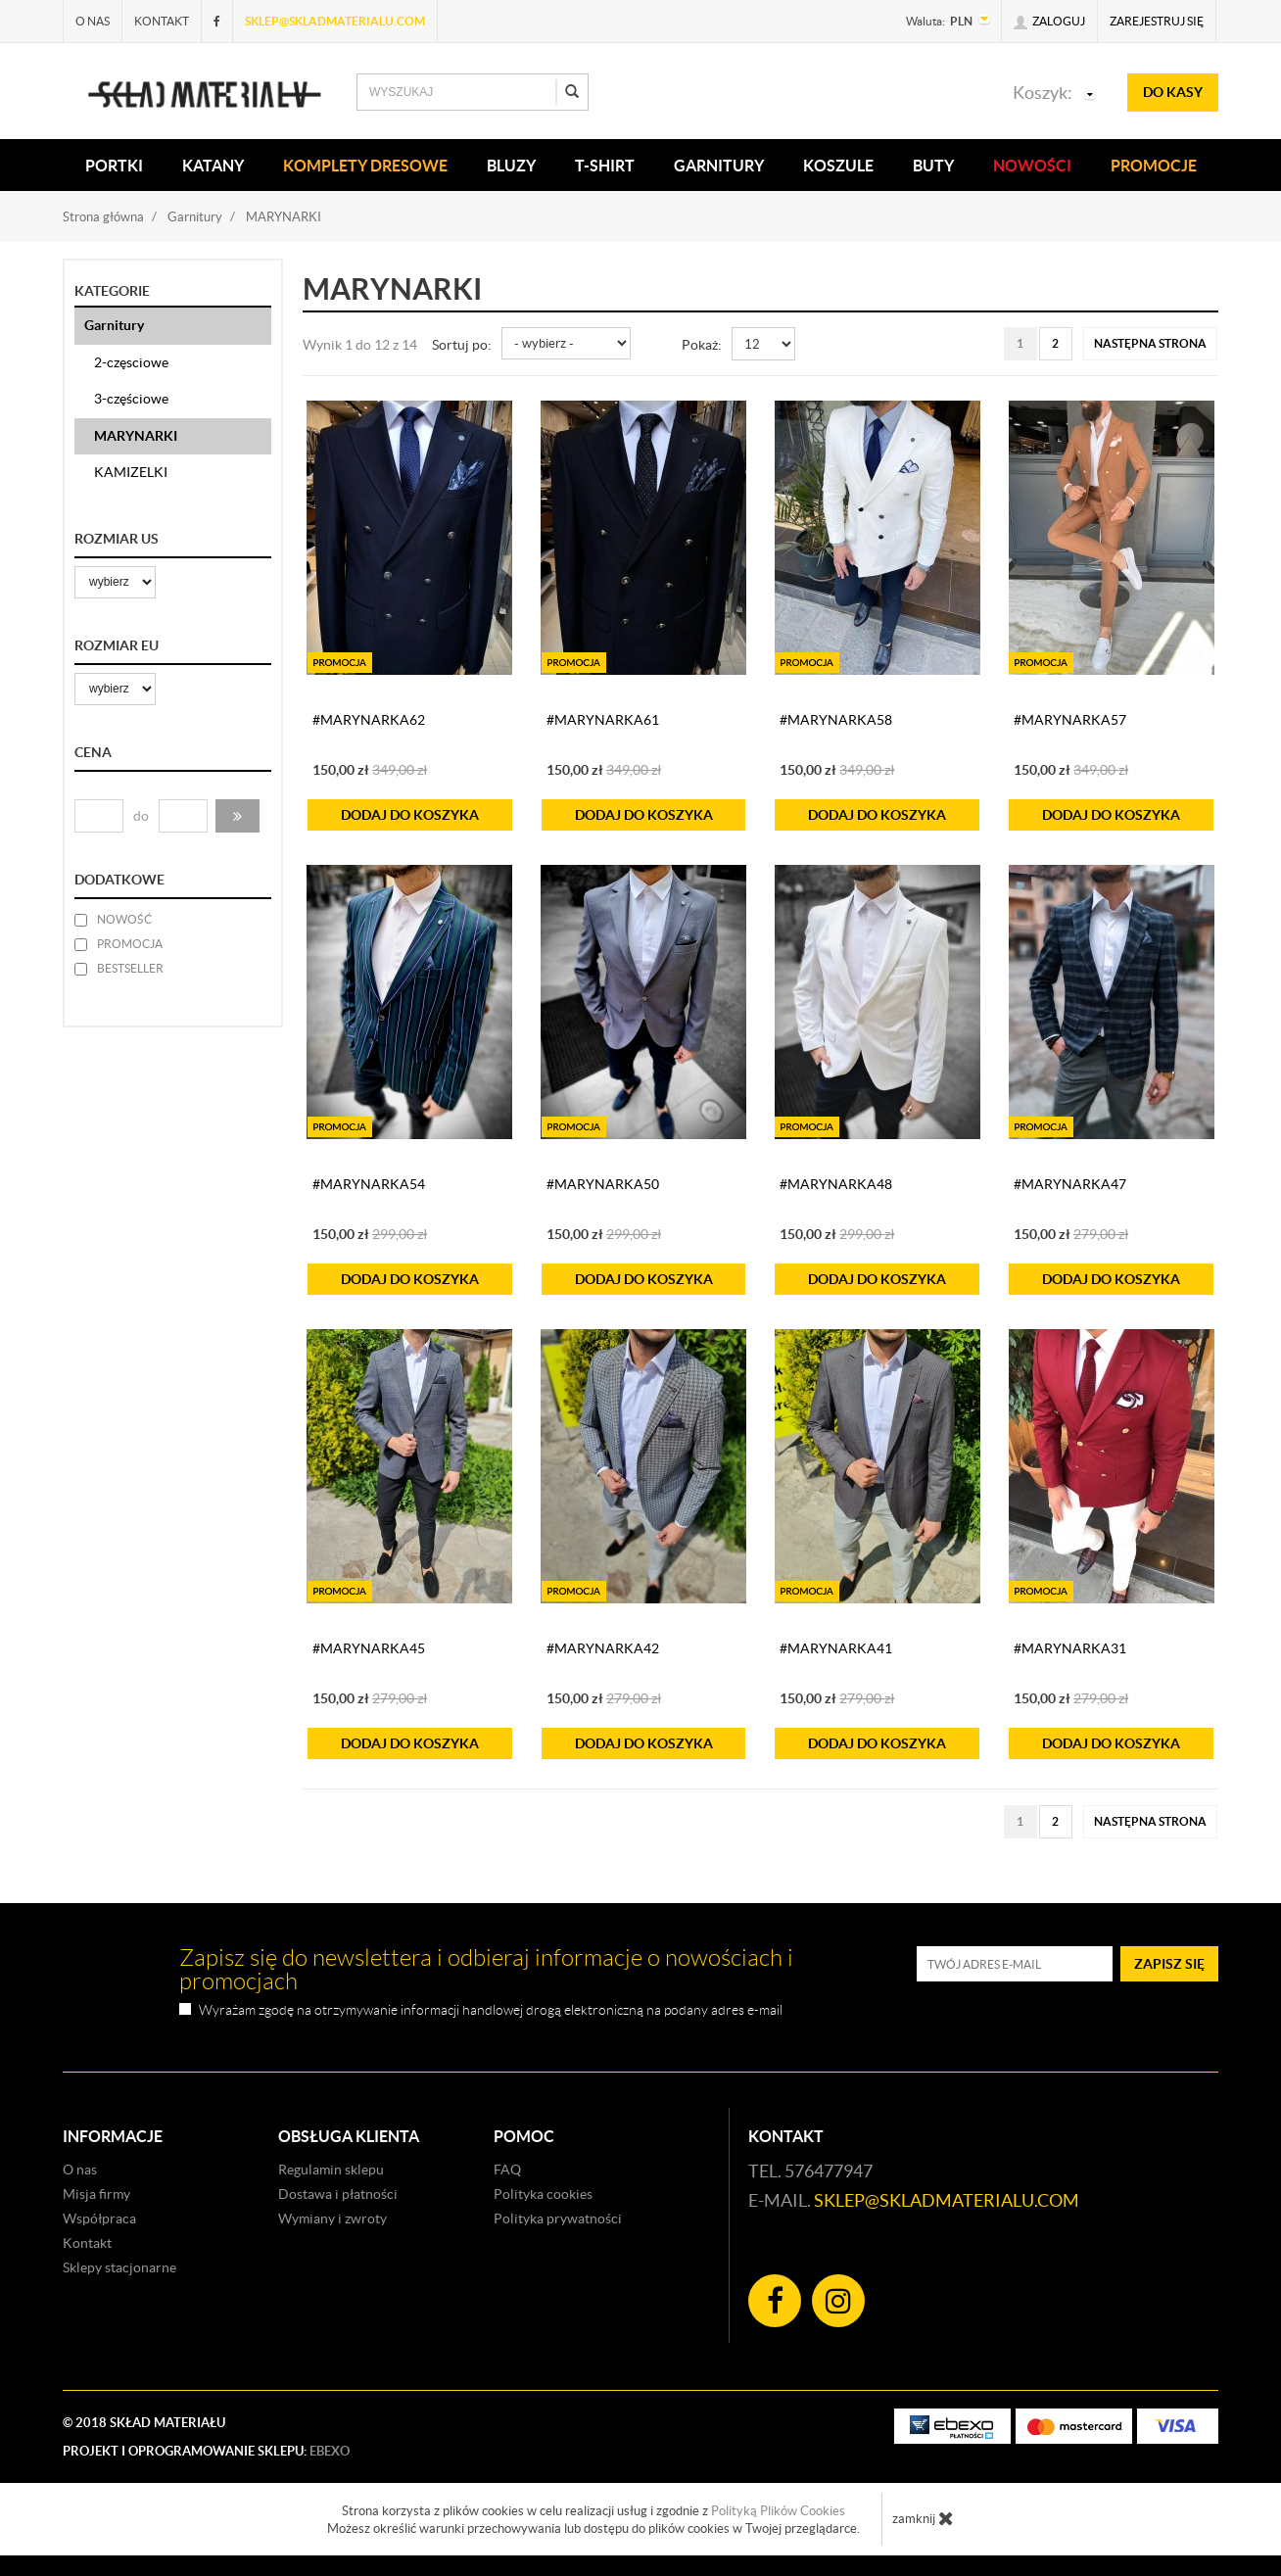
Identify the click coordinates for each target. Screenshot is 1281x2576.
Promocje (1154, 165)
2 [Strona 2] (1055, 343)
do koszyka (410, 815)
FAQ (507, 2169)
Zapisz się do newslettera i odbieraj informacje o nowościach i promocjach (486, 1969)
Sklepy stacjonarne (119, 2267)
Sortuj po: (462, 345)
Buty (933, 165)
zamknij (923, 2518)
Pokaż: (702, 345)
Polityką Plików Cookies (778, 2511)
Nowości (1032, 165)
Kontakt (161, 21)
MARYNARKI (135, 436)
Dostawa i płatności (338, 2194)
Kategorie (112, 291)
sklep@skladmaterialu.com (335, 21)
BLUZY (511, 165)
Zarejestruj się (1157, 21)
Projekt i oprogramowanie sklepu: (206, 2451)
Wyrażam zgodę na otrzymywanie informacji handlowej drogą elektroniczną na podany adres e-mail (491, 2010)
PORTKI (114, 165)
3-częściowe (131, 398)
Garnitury (719, 165)
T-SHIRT (605, 165)
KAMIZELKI (130, 472)
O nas (92, 21)
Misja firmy (96, 2194)
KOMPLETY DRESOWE (365, 165)
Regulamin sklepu (331, 2169)
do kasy (1173, 92)
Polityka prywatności (558, 2218)
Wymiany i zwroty (332, 2218)
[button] (237, 816)
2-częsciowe (131, 362)
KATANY (213, 165)
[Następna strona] (1150, 343)
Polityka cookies (543, 2194)
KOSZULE (838, 165)
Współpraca (99, 2218)
